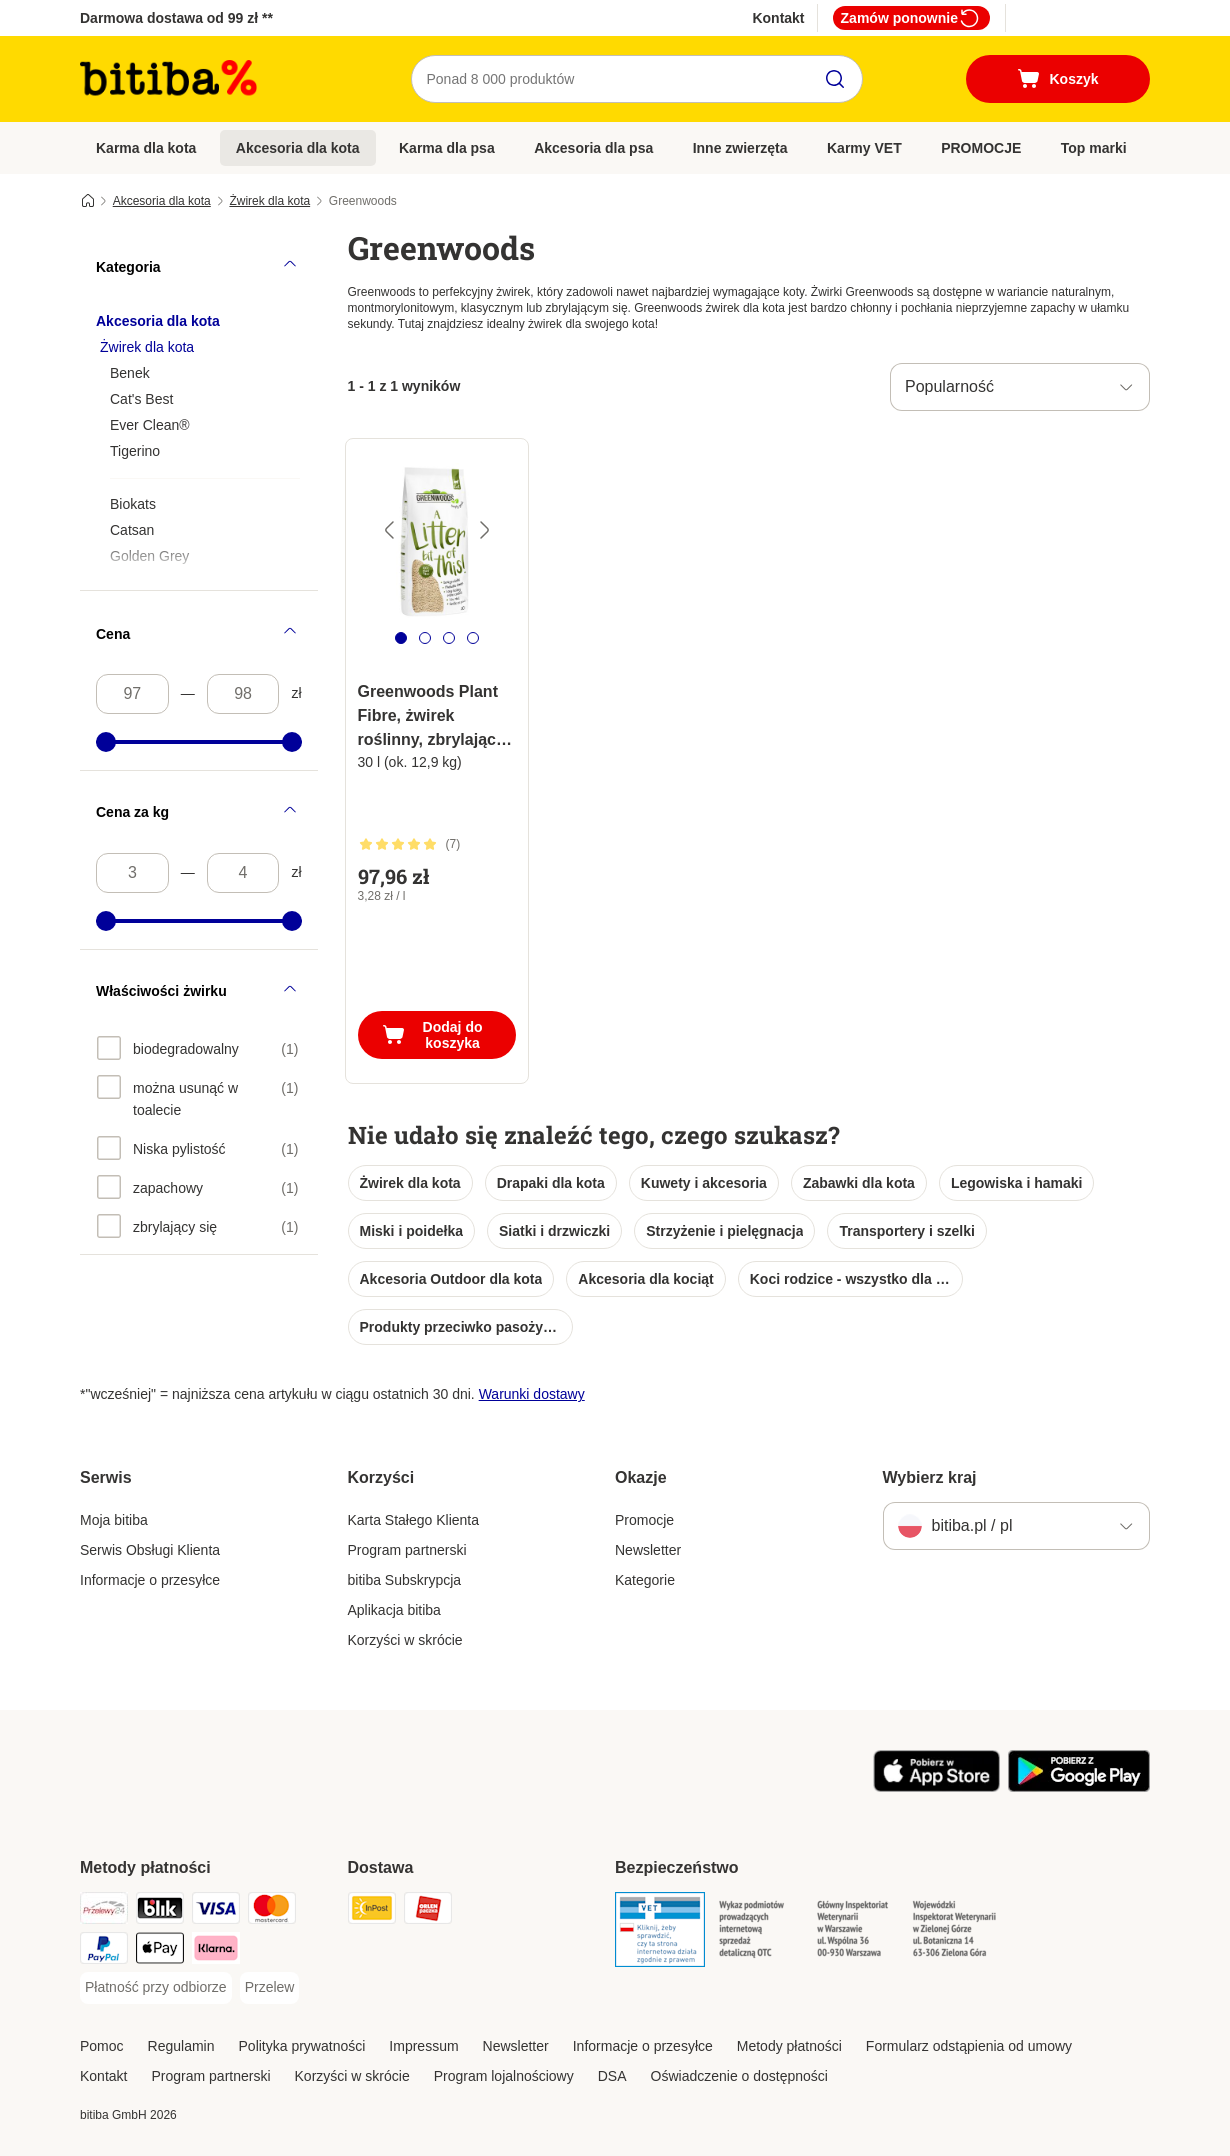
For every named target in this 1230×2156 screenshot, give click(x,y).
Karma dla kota (146, 148)
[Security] (660, 1933)
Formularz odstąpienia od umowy (969, 2046)
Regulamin (181, 2046)
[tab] (401, 638)
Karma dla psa (447, 148)
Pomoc (102, 2046)
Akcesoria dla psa (593, 148)
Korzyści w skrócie (405, 1640)
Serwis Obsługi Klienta (150, 1550)
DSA (612, 2076)
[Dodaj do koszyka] (437, 1035)
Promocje (644, 1520)
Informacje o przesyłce (150, 1580)
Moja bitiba (114, 1520)
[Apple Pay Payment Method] (160, 1951)
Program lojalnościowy (504, 2076)
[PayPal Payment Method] (104, 1951)
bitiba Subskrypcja (405, 1580)
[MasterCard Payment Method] (272, 1911)
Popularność (949, 386)
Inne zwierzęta (740, 148)
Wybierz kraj (930, 1477)
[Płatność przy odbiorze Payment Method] (156, 1988)
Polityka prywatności (302, 2046)
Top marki (1094, 148)
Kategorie (645, 1580)
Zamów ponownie (911, 18)
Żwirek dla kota (269, 201)
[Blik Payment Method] (160, 1911)
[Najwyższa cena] (243, 694)
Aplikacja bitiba (394, 1610)
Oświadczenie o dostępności (739, 2076)
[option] (198, 1048)
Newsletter (648, 1550)
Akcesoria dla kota (298, 148)
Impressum (423, 2046)
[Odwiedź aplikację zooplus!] (936, 1787)
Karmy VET (864, 148)
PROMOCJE (981, 148)
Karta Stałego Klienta (414, 1520)
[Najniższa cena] (132, 694)
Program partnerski (407, 1550)
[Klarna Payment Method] (216, 1951)
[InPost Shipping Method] (372, 1911)
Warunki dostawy (532, 1394)
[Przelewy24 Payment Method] (104, 1911)
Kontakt (778, 18)
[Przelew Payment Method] (270, 1988)
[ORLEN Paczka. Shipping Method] (428, 1911)
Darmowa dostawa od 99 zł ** (176, 18)
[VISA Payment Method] (216, 1911)
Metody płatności (789, 2046)
